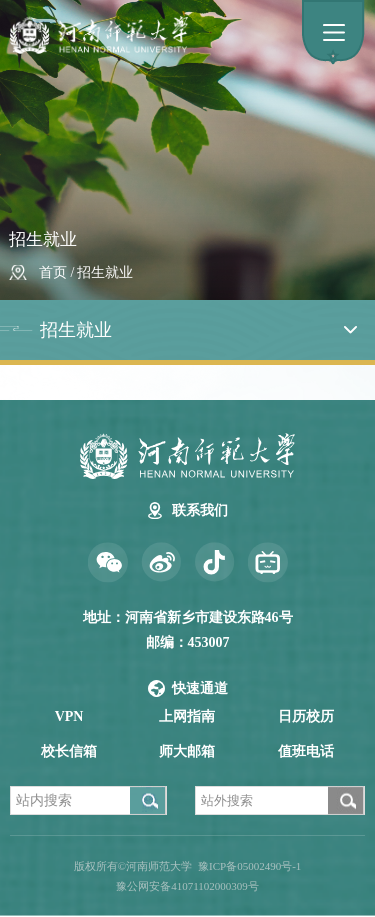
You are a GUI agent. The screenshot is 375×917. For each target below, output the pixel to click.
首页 (53, 272)
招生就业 (105, 272)
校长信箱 (69, 751)
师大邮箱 (187, 751)
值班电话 (306, 751)
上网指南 (187, 716)
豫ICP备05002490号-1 (249, 866)
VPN (69, 716)
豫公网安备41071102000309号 (187, 886)
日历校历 (306, 716)
